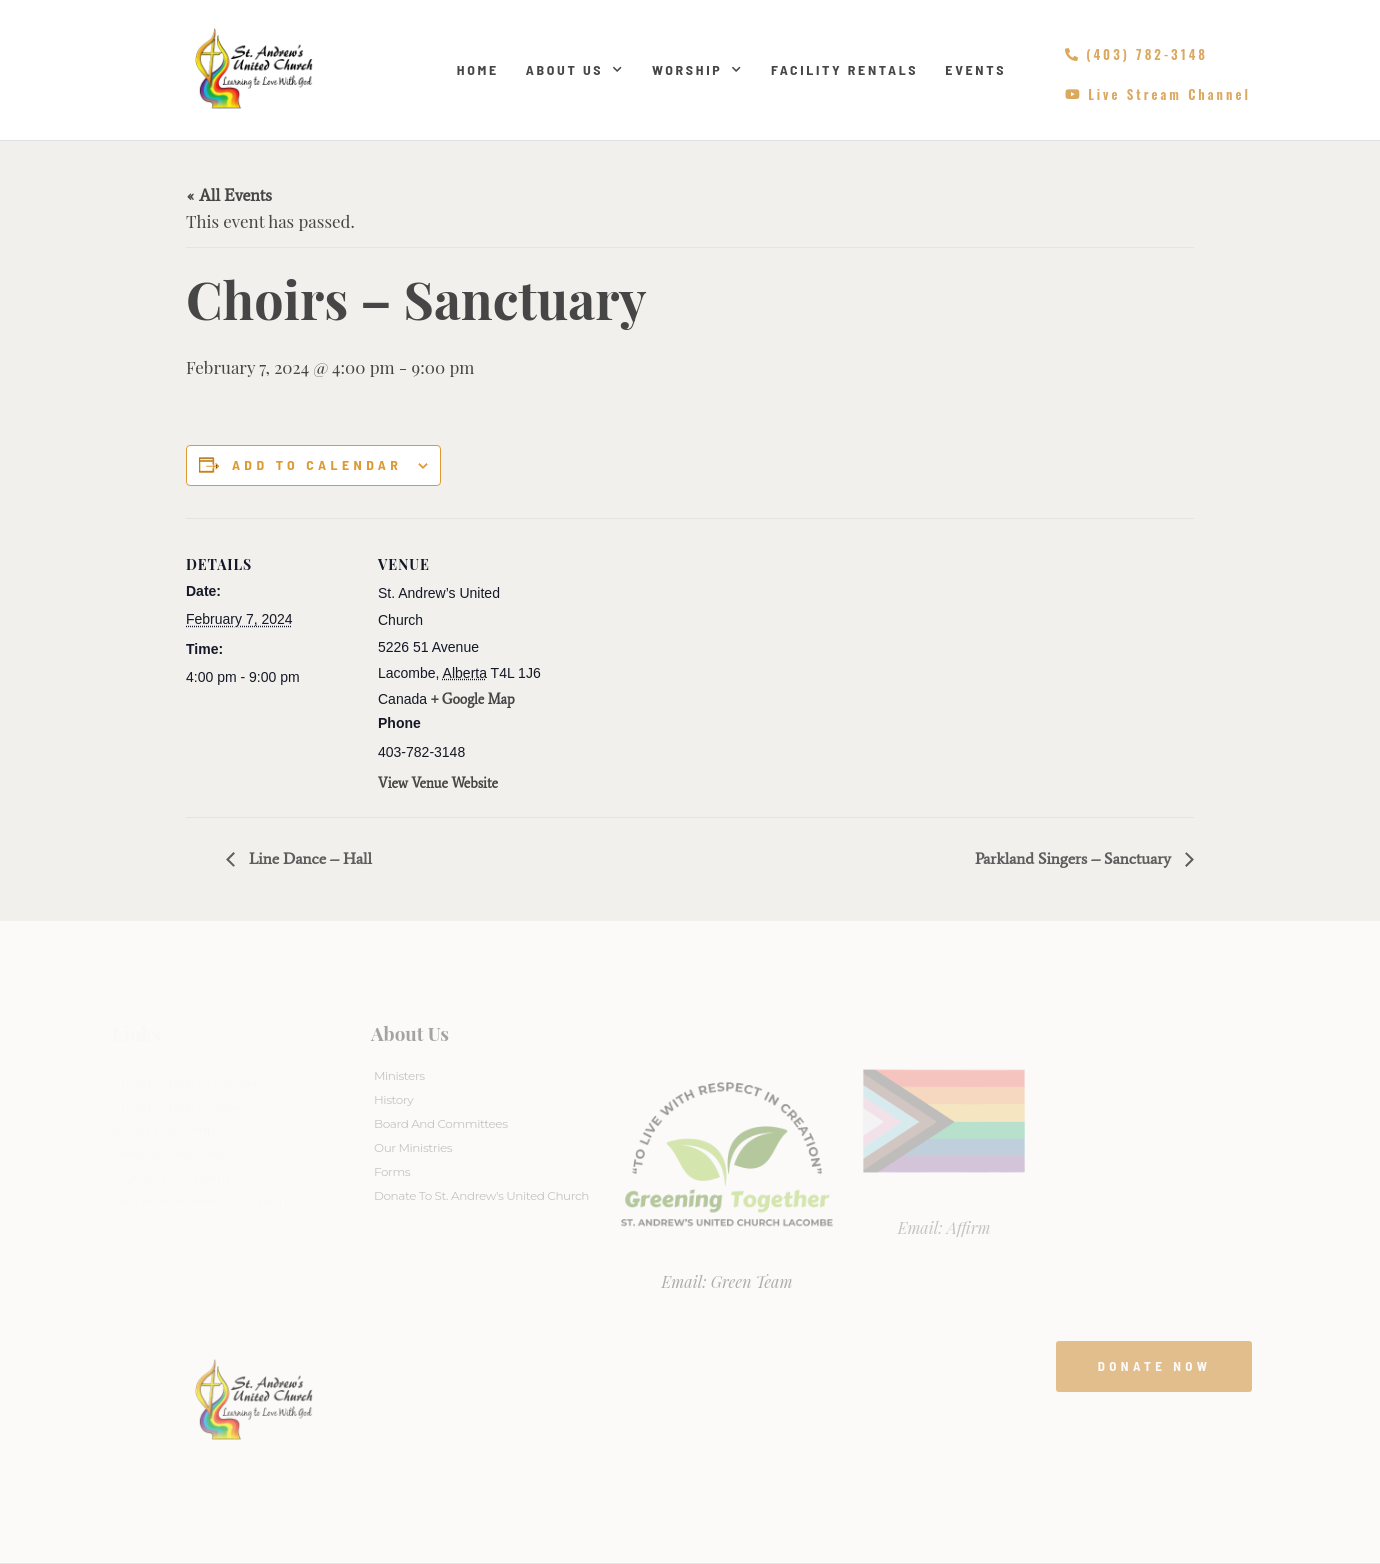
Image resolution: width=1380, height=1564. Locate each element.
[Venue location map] (675, 656)
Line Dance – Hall (308, 858)
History (393, 1099)
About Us (575, 70)
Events (975, 69)
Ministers (399, 1075)
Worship (698, 70)
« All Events (229, 195)
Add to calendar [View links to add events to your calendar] (317, 465)
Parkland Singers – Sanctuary (1075, 858)
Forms (392, 1171)
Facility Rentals (844, 69)
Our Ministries (413, 1147)
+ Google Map (473, 699)
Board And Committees (441, 1123)
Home (478, 69)
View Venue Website (438, 783)
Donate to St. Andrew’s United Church (481, 1195)
